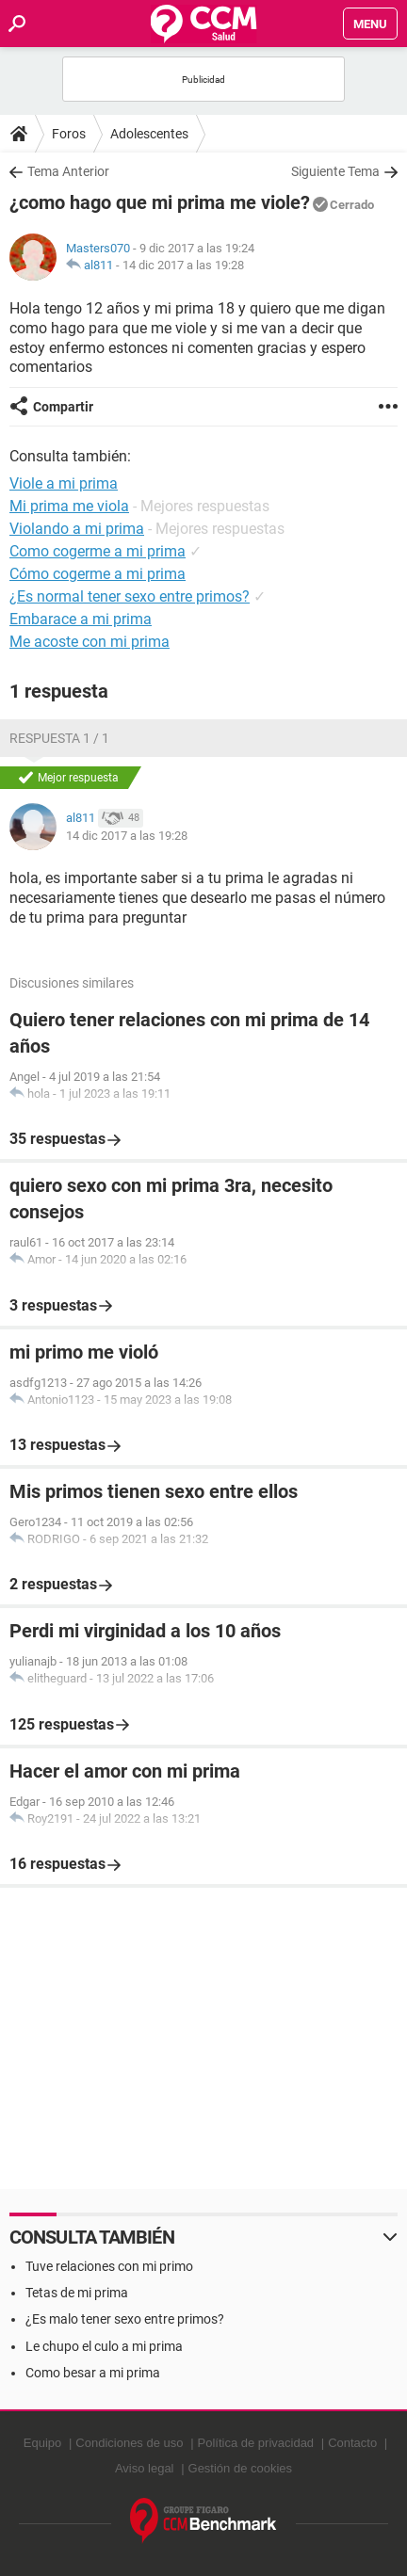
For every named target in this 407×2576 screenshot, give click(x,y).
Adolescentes (149, 133)
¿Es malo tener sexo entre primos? (124, 2318)
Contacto (352, 2443)
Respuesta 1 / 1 (59, 738)
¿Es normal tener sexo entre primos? (129, 596)
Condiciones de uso (129, 2443)
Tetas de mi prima (76, 2292)
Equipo (42, 2443)
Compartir (63, 406)
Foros (69, 133)
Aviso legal (144, 2468)
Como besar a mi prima (92, 2372)
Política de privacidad (256, 2443)
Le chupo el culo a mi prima (104, 2346)
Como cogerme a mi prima (97, 551)
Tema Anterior (68, 171)
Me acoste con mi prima (89, 642)
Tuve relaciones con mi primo (109, 2266)
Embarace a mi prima (80, 619)
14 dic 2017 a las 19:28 (183, 265)
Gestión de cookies (240, 2468)
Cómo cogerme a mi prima (97, 574)
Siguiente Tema (335, 171)
